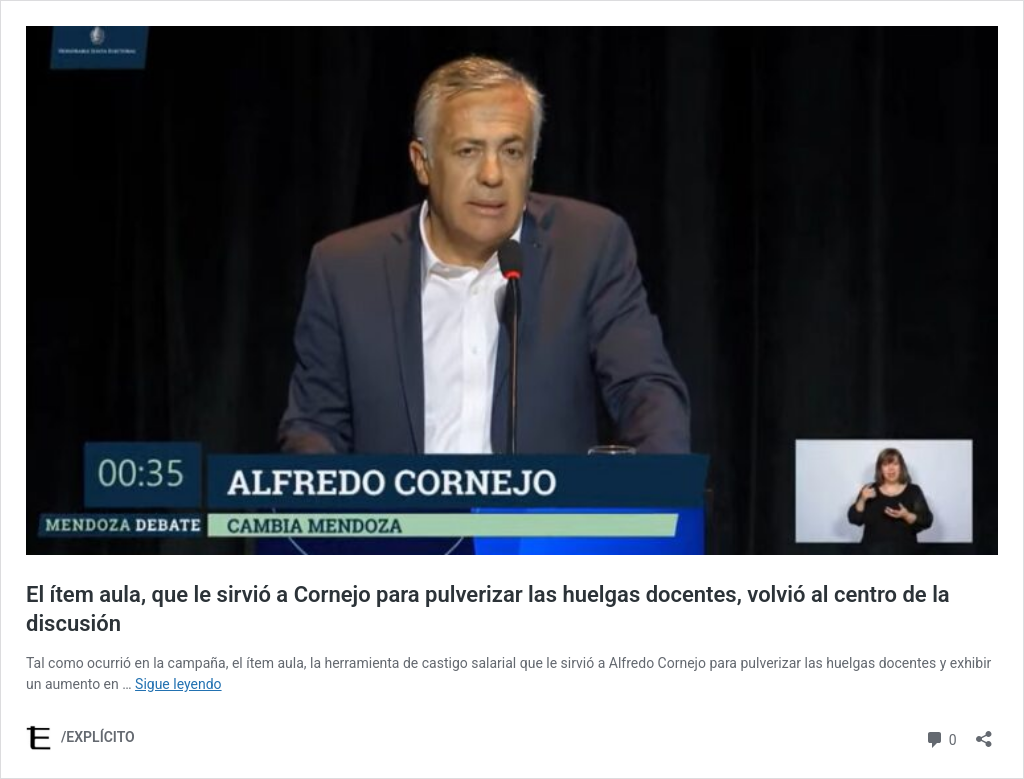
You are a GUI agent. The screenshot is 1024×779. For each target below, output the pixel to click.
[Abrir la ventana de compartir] (984, 732)
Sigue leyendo (178, 684)
